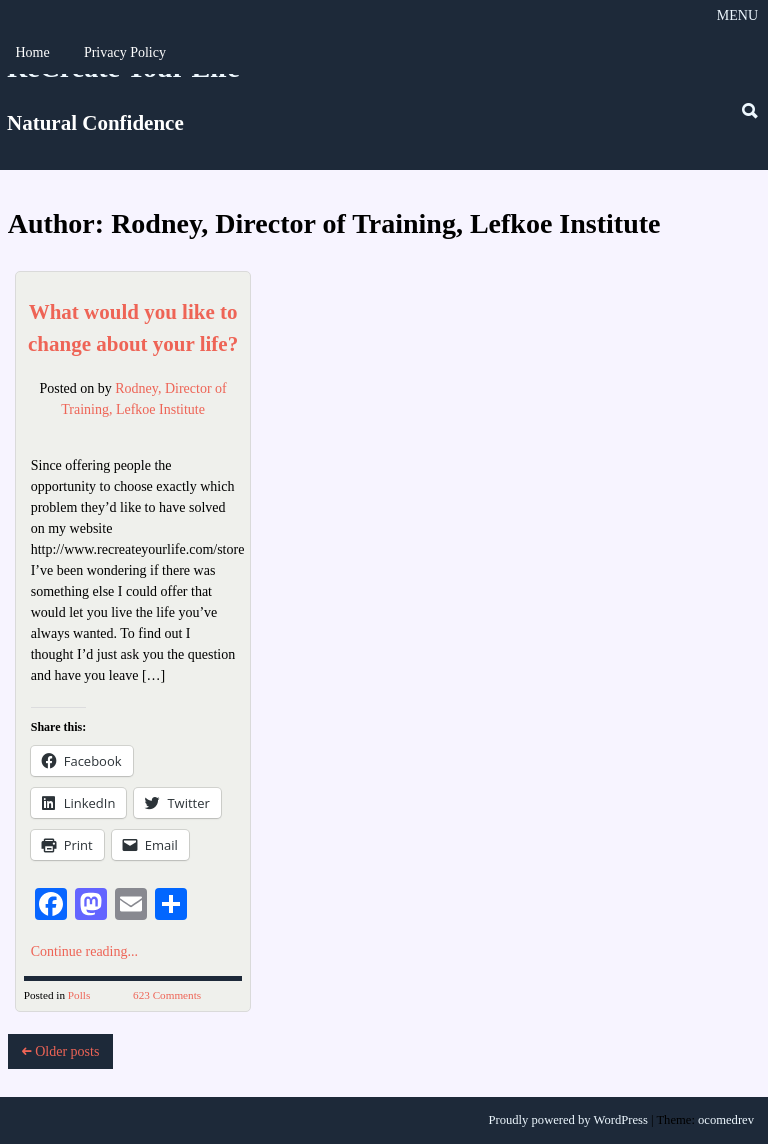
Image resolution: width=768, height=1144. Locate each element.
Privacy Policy (125, 52)
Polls (79, 995)
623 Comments (167, 995)
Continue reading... (84, 951)
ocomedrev (726, 1120)
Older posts (61, 1051)
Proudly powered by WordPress (568, 1120)
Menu (737, 15)
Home (32, 52)
